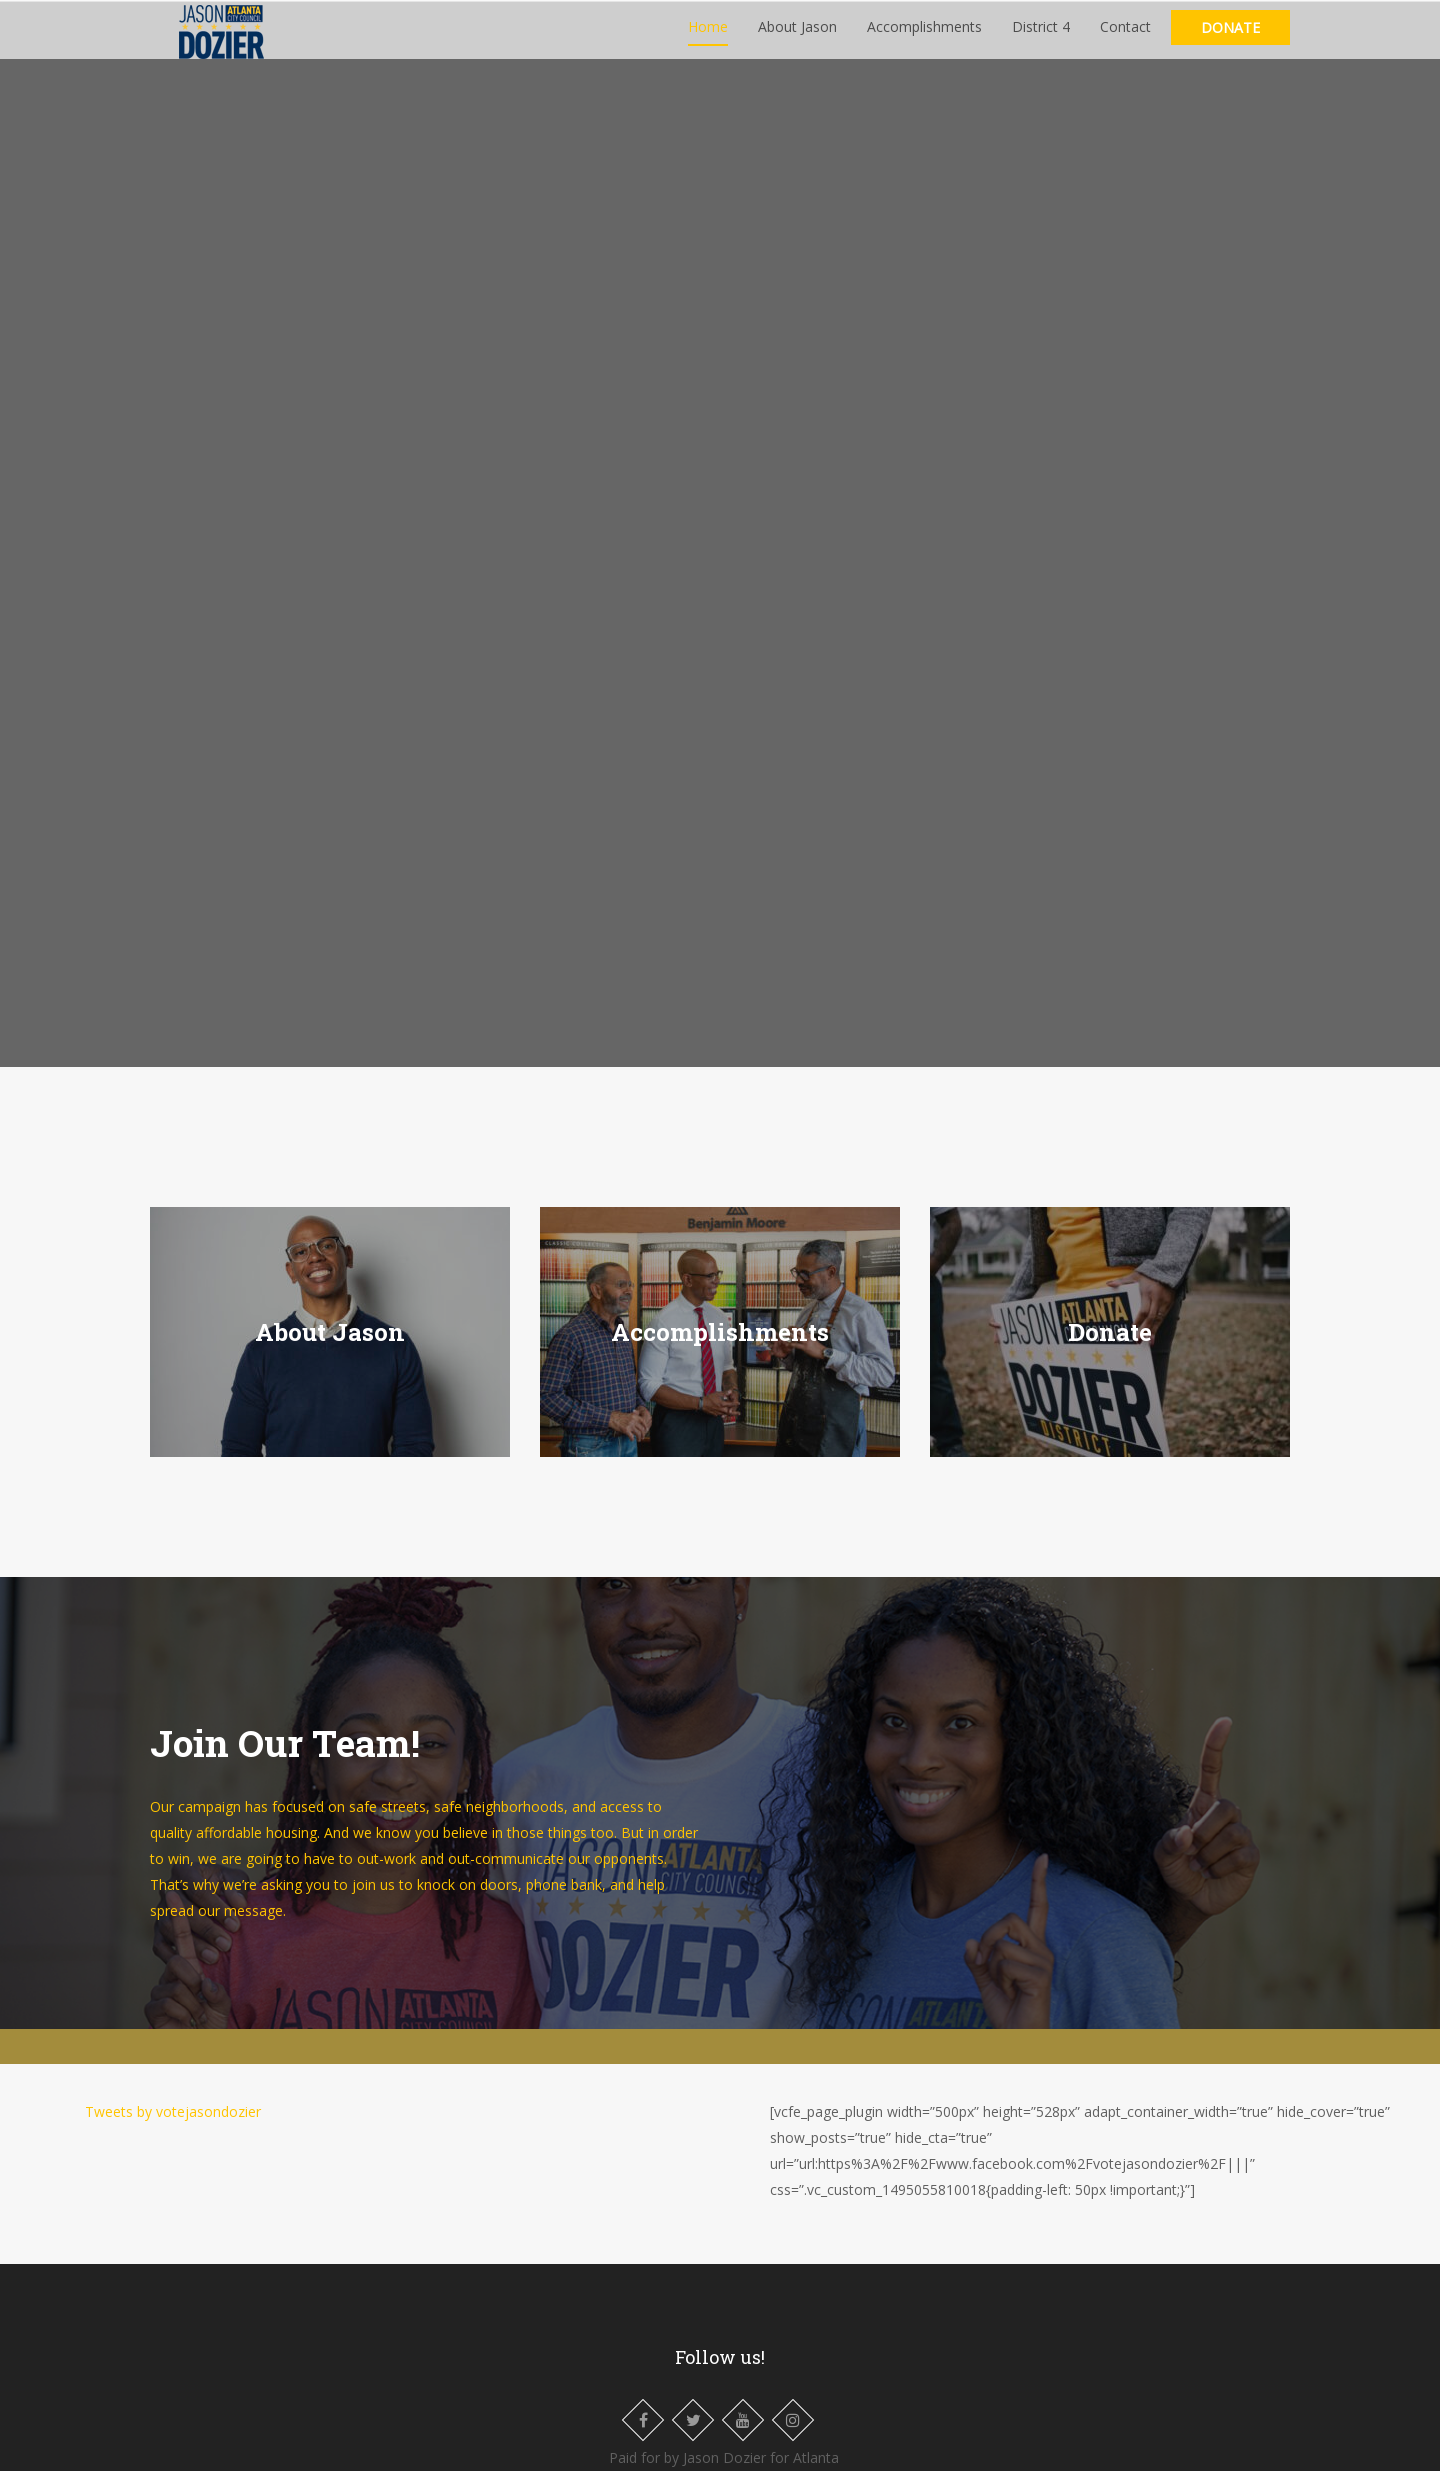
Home (708, 36)
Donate (1230, 37)
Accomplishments (924, 36)
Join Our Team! (285, 1762)
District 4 (1041, 36)
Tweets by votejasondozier (173, 2131)
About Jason (797, 36)
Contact (1125, 36)
